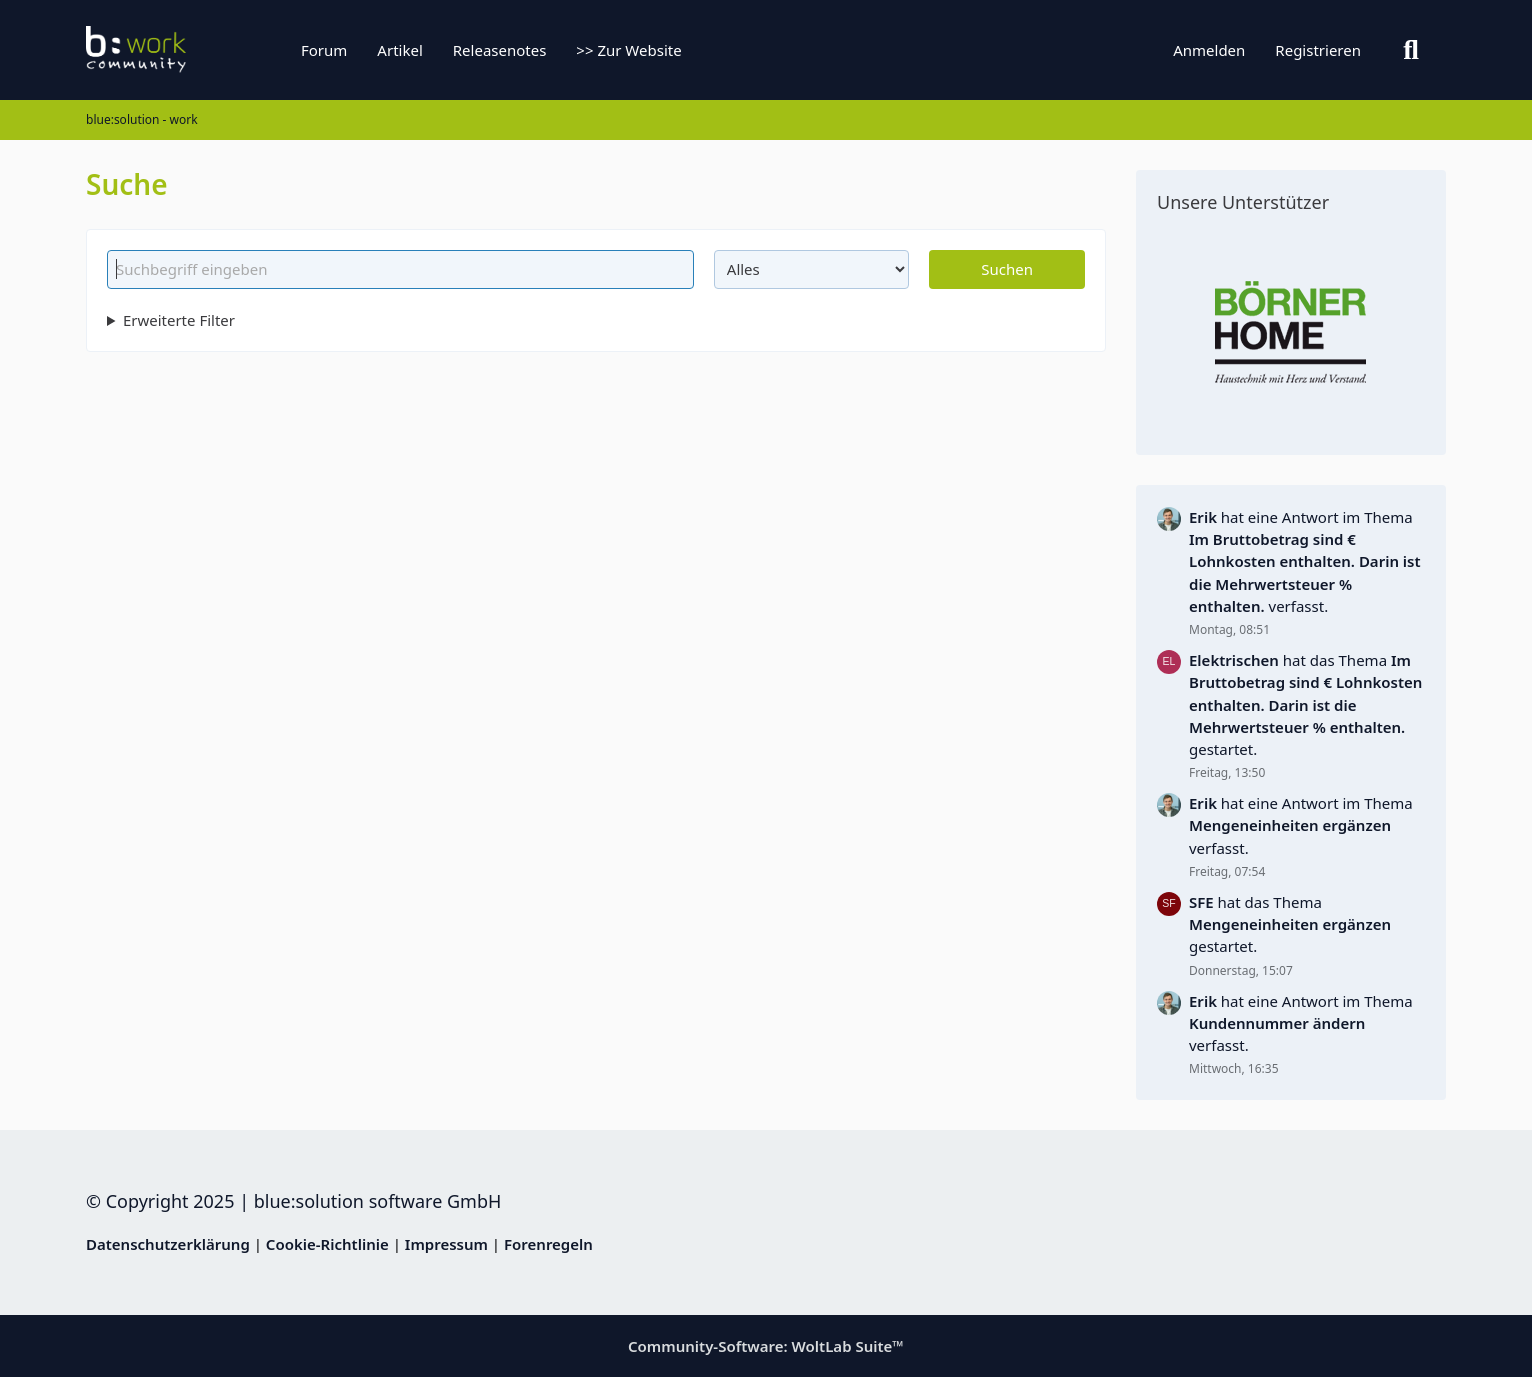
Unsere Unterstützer (1243, 202)
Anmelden (1209, 50)
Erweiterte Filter (179, 320)
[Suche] (1411, 50)
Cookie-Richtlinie (327, 1244)
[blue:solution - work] (211, 50)
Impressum (446, 1244)
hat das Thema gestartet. (1305, 704)
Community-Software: (766, 1346)
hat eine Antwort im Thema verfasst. (1305, 561)
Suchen (1007, 269)
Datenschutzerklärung (168, 1244)
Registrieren (1318, 50)
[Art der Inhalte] (812, 269)
